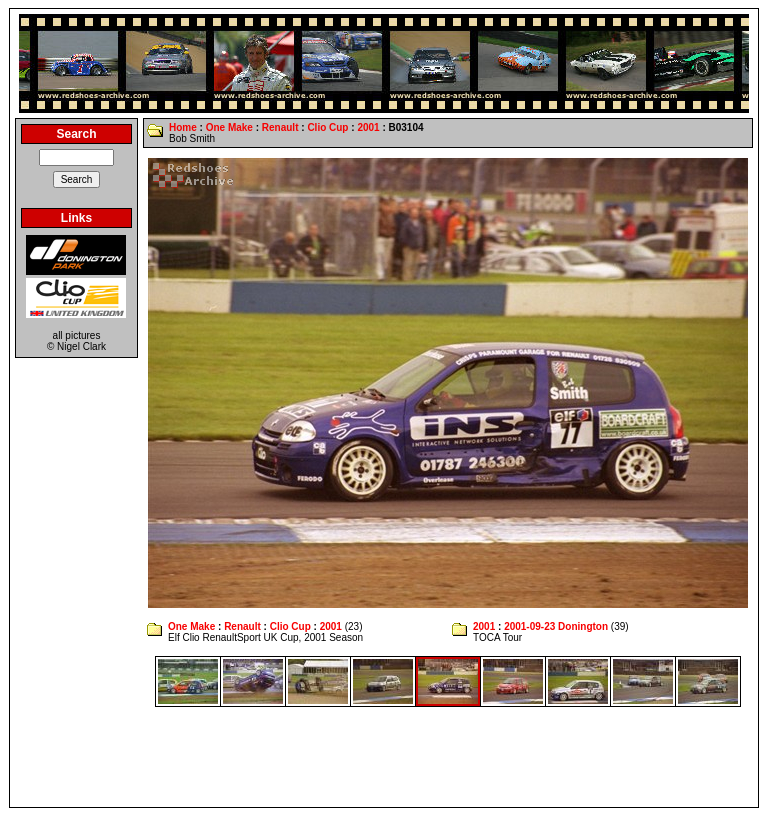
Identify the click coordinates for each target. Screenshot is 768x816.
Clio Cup (327, 127)
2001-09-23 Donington (556, 626)
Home (183, 127)
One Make (229, 127)
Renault (280, 127)
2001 (368, 127)
